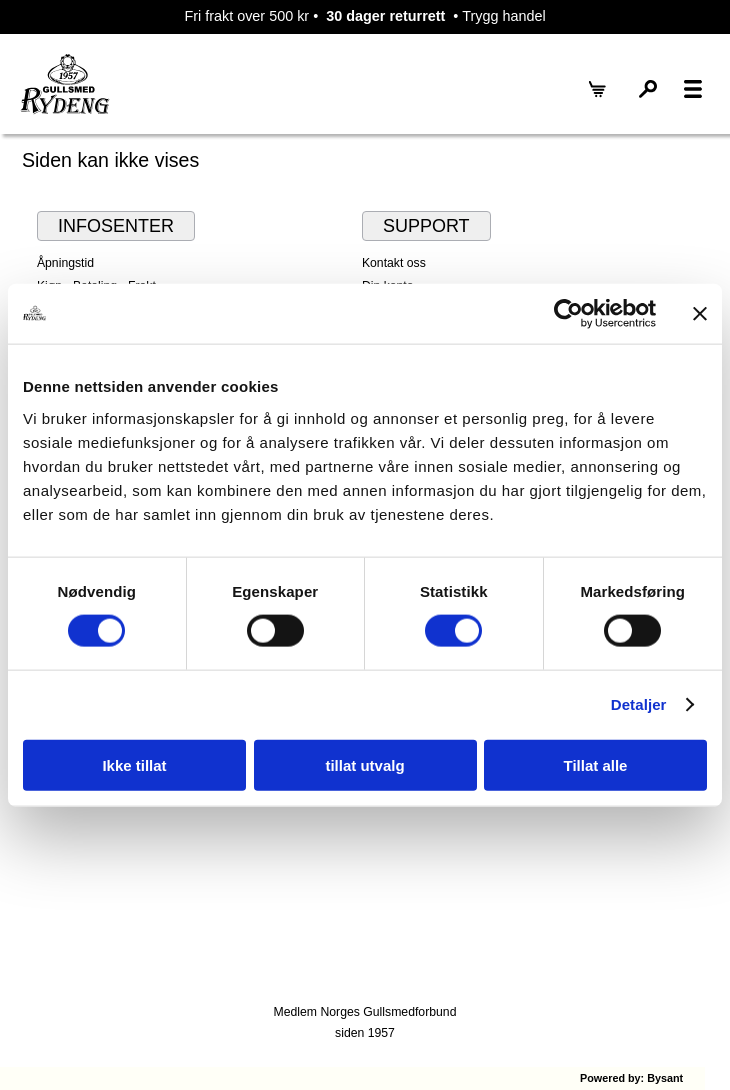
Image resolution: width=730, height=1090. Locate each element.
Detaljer (639, 704)
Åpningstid (65, 263)
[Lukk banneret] (700, 314)
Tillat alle (596, 764)
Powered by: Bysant (631, 1078)
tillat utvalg (364, 764)
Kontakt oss (394, 263)
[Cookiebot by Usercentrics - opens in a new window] (568, 314)
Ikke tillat (134, 764)
